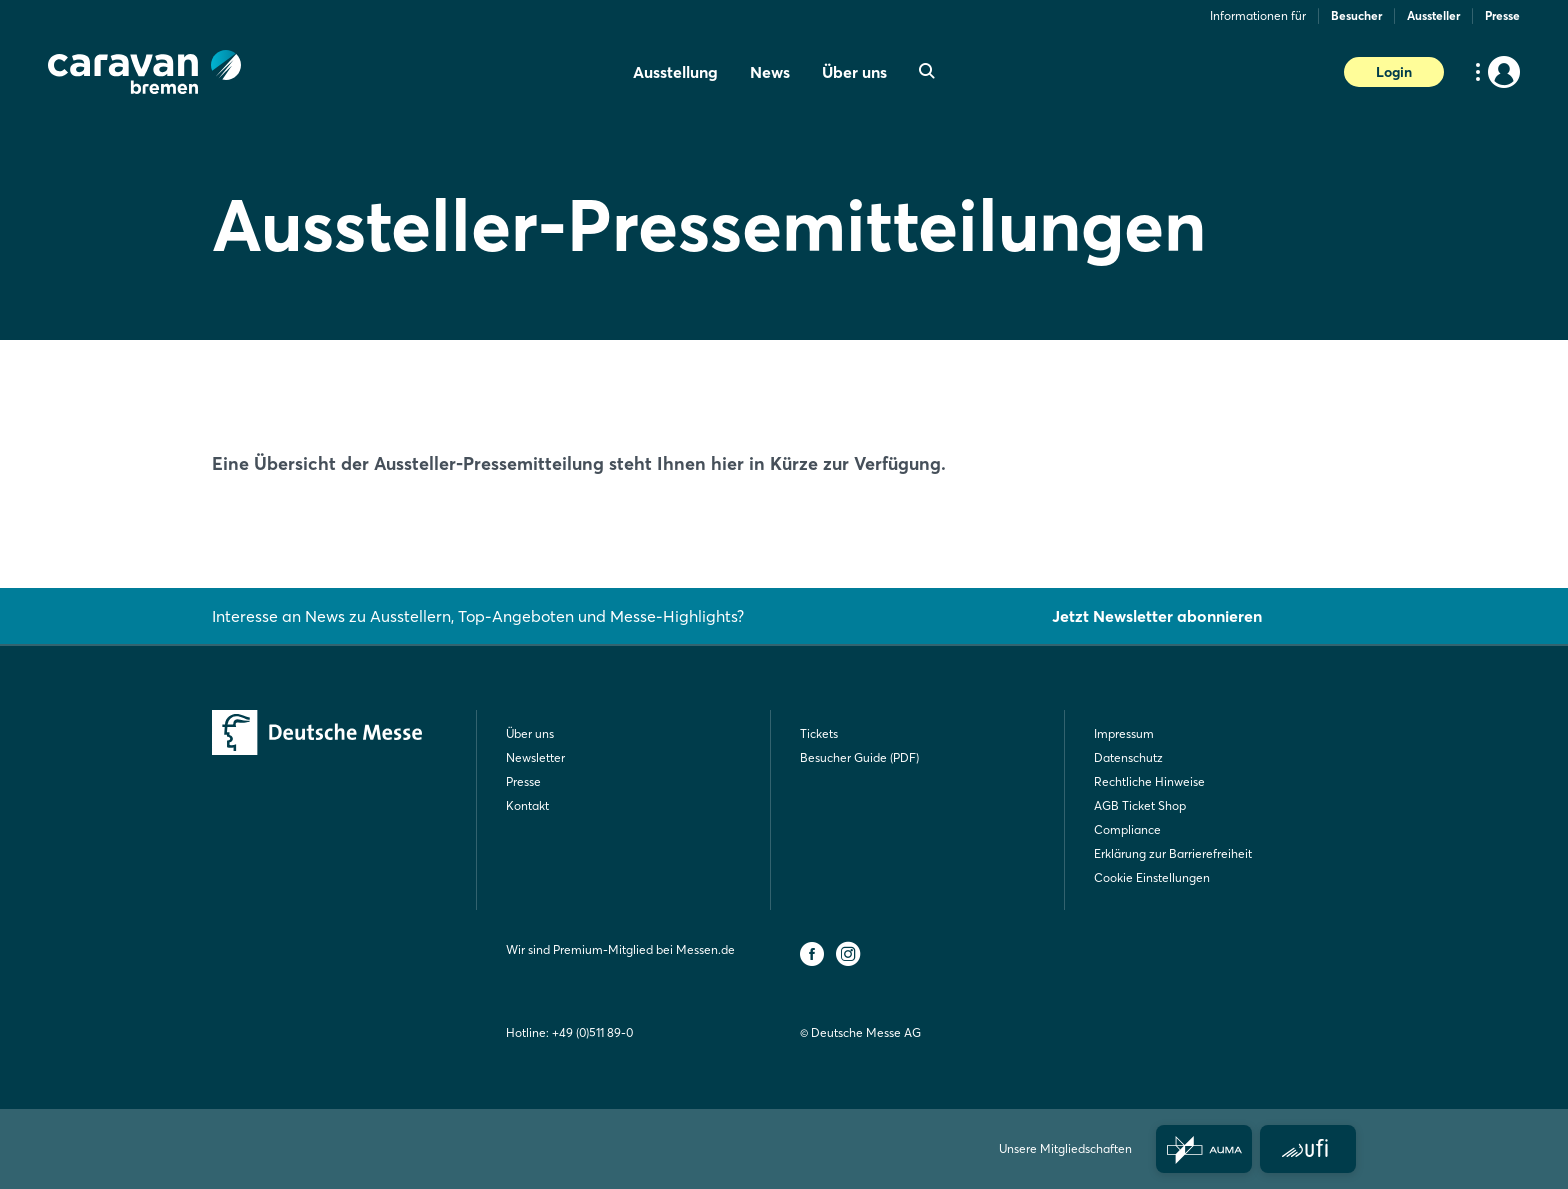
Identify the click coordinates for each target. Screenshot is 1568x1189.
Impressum (1124, 733)
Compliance (1127, 829)
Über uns (530, 733)
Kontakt (527, 805)
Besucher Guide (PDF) (859, 757)
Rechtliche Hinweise (1149, 781)
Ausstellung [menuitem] (675, 72)
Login (1394, 72)
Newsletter (535, 757)
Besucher (1356, 15)
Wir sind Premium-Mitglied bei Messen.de (620, 949)
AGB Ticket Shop (1140, 805)
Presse (1502, 15)
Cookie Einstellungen (1152, 877)
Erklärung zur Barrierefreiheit (1173, 853)
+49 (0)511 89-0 (592, 1032)
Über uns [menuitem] (854, 72)
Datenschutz (1128, 757)
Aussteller (1433, 15)
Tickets (819, 733)
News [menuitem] (770, 72)
